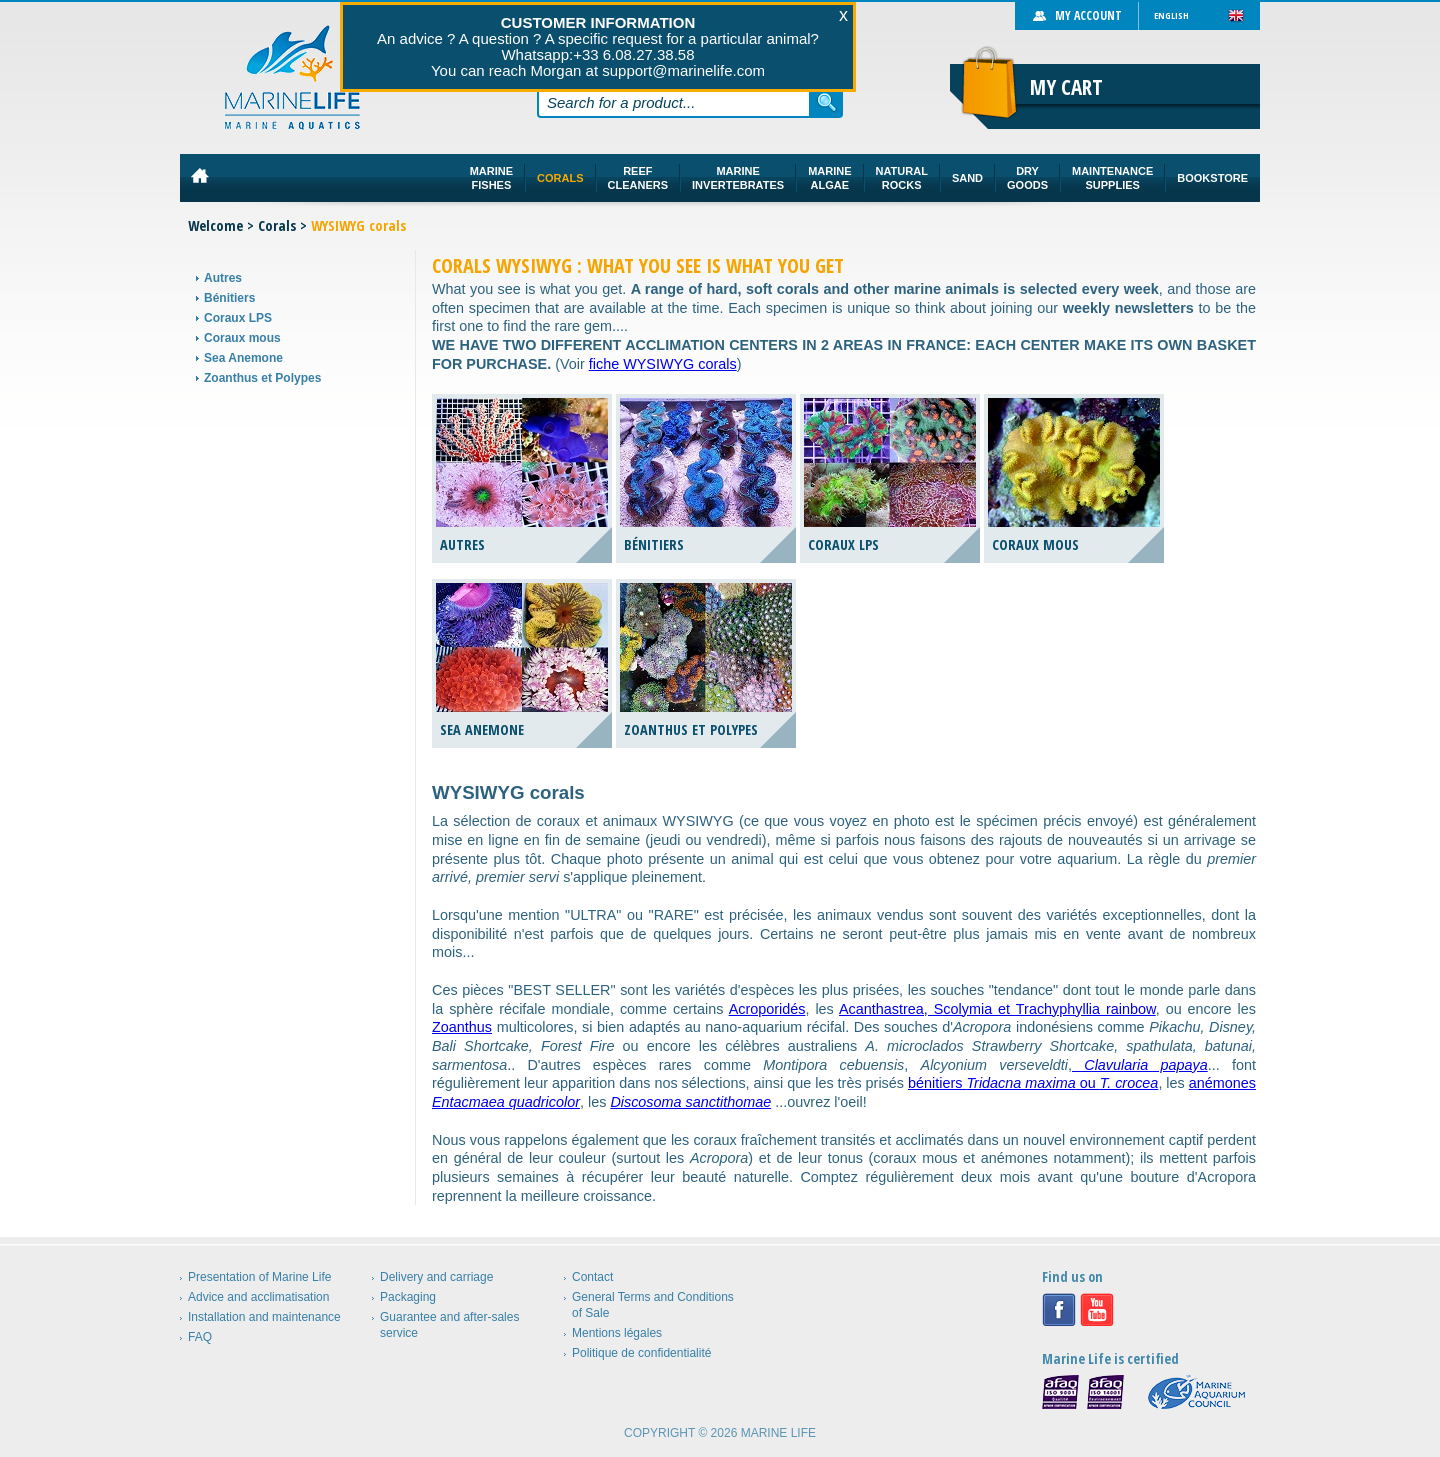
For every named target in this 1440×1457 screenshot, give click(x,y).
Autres (223, 278)
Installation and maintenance (264, 1317)
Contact (592, 1277)
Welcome (215, 225)
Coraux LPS (238, 318)
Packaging (408, 1297)
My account (1088, 15)
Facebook (1059, 1310)
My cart (1066, 87)
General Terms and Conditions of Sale (653, 1305)
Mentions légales (617, 1333)
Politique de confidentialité (641, 1353)
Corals (277, 225)
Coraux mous (242, 338)
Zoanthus (462, 1027)
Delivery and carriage (436, 1277)
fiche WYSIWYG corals (663, 364)
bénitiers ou (1033, 1083)
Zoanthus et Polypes (262, 378)
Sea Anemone (243, 358)
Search (827, 102)
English (1171, 15)
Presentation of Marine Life (259, 1277)
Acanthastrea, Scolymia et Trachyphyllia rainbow (997, 1009)
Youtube (1097, 1310)
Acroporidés (767, 1009)
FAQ (200, 1337)
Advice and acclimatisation (258, 1297)
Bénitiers (229, 298)
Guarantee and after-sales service (449, 1325)
